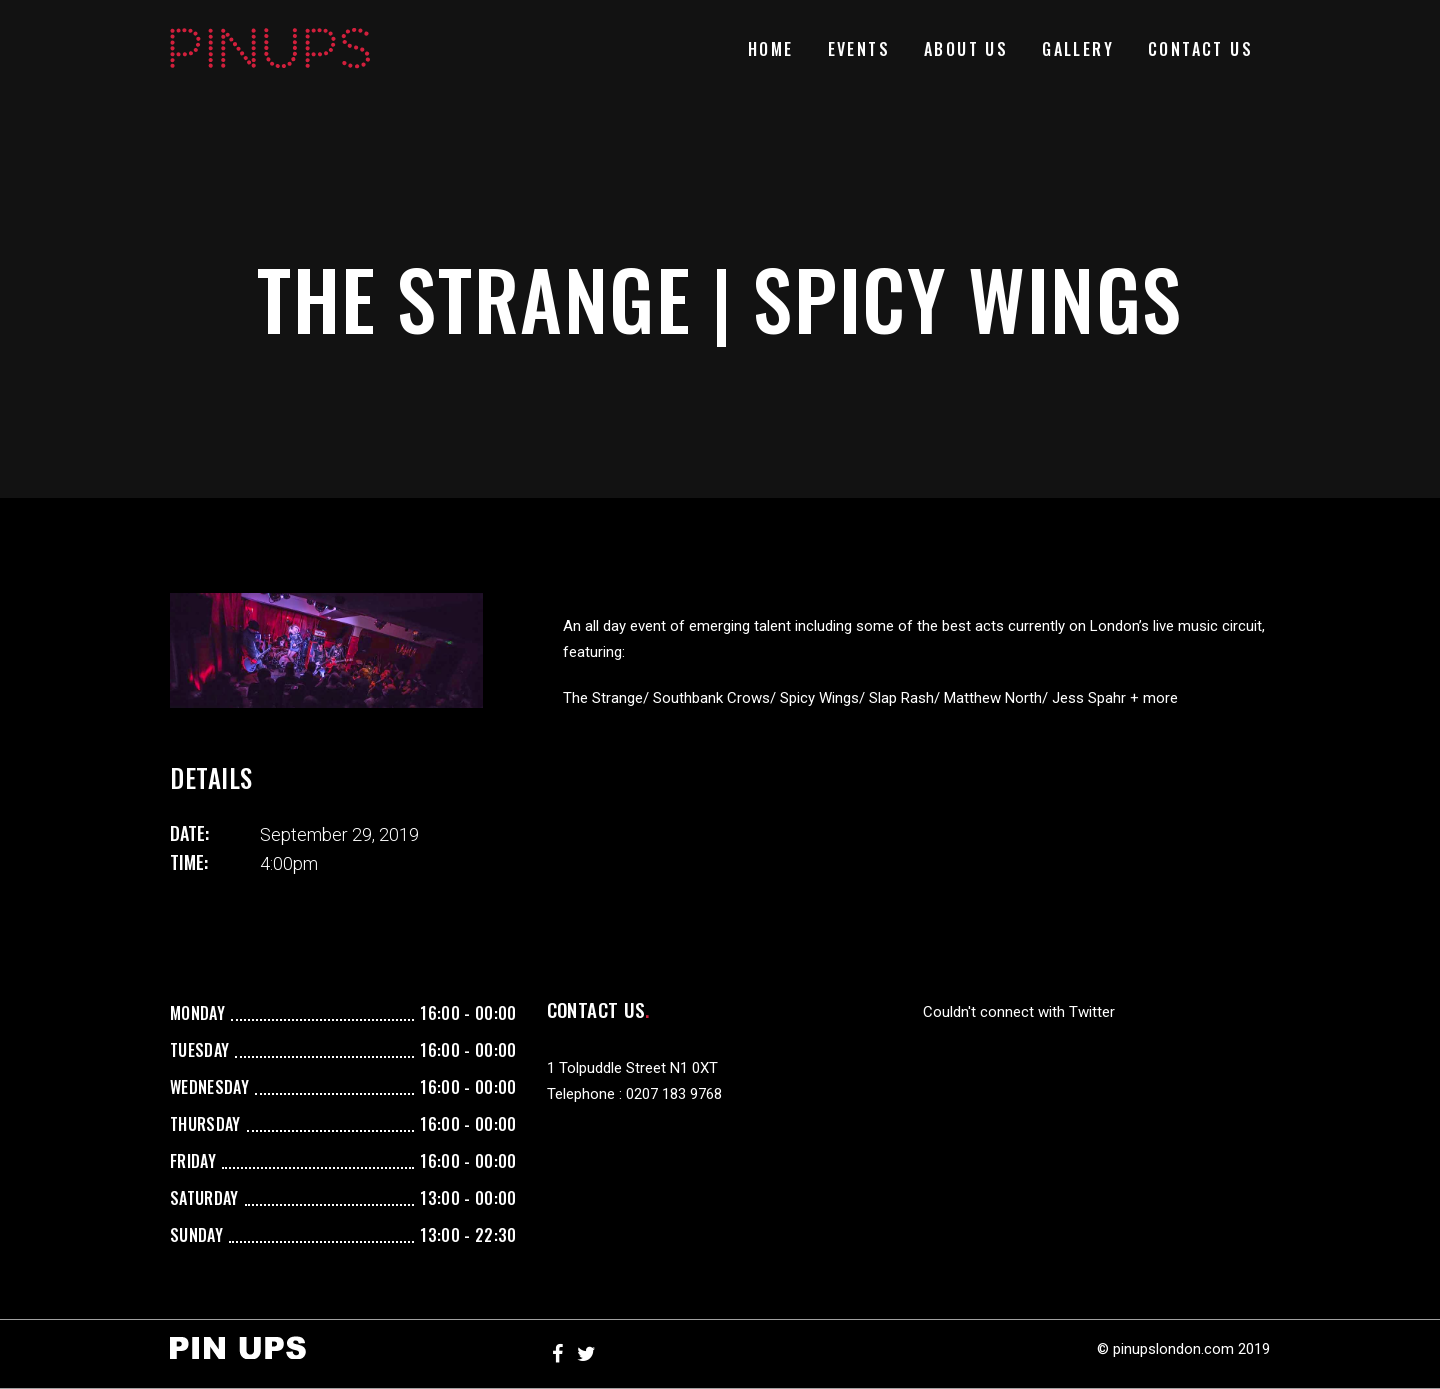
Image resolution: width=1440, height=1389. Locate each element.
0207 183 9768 (674, 1094)
